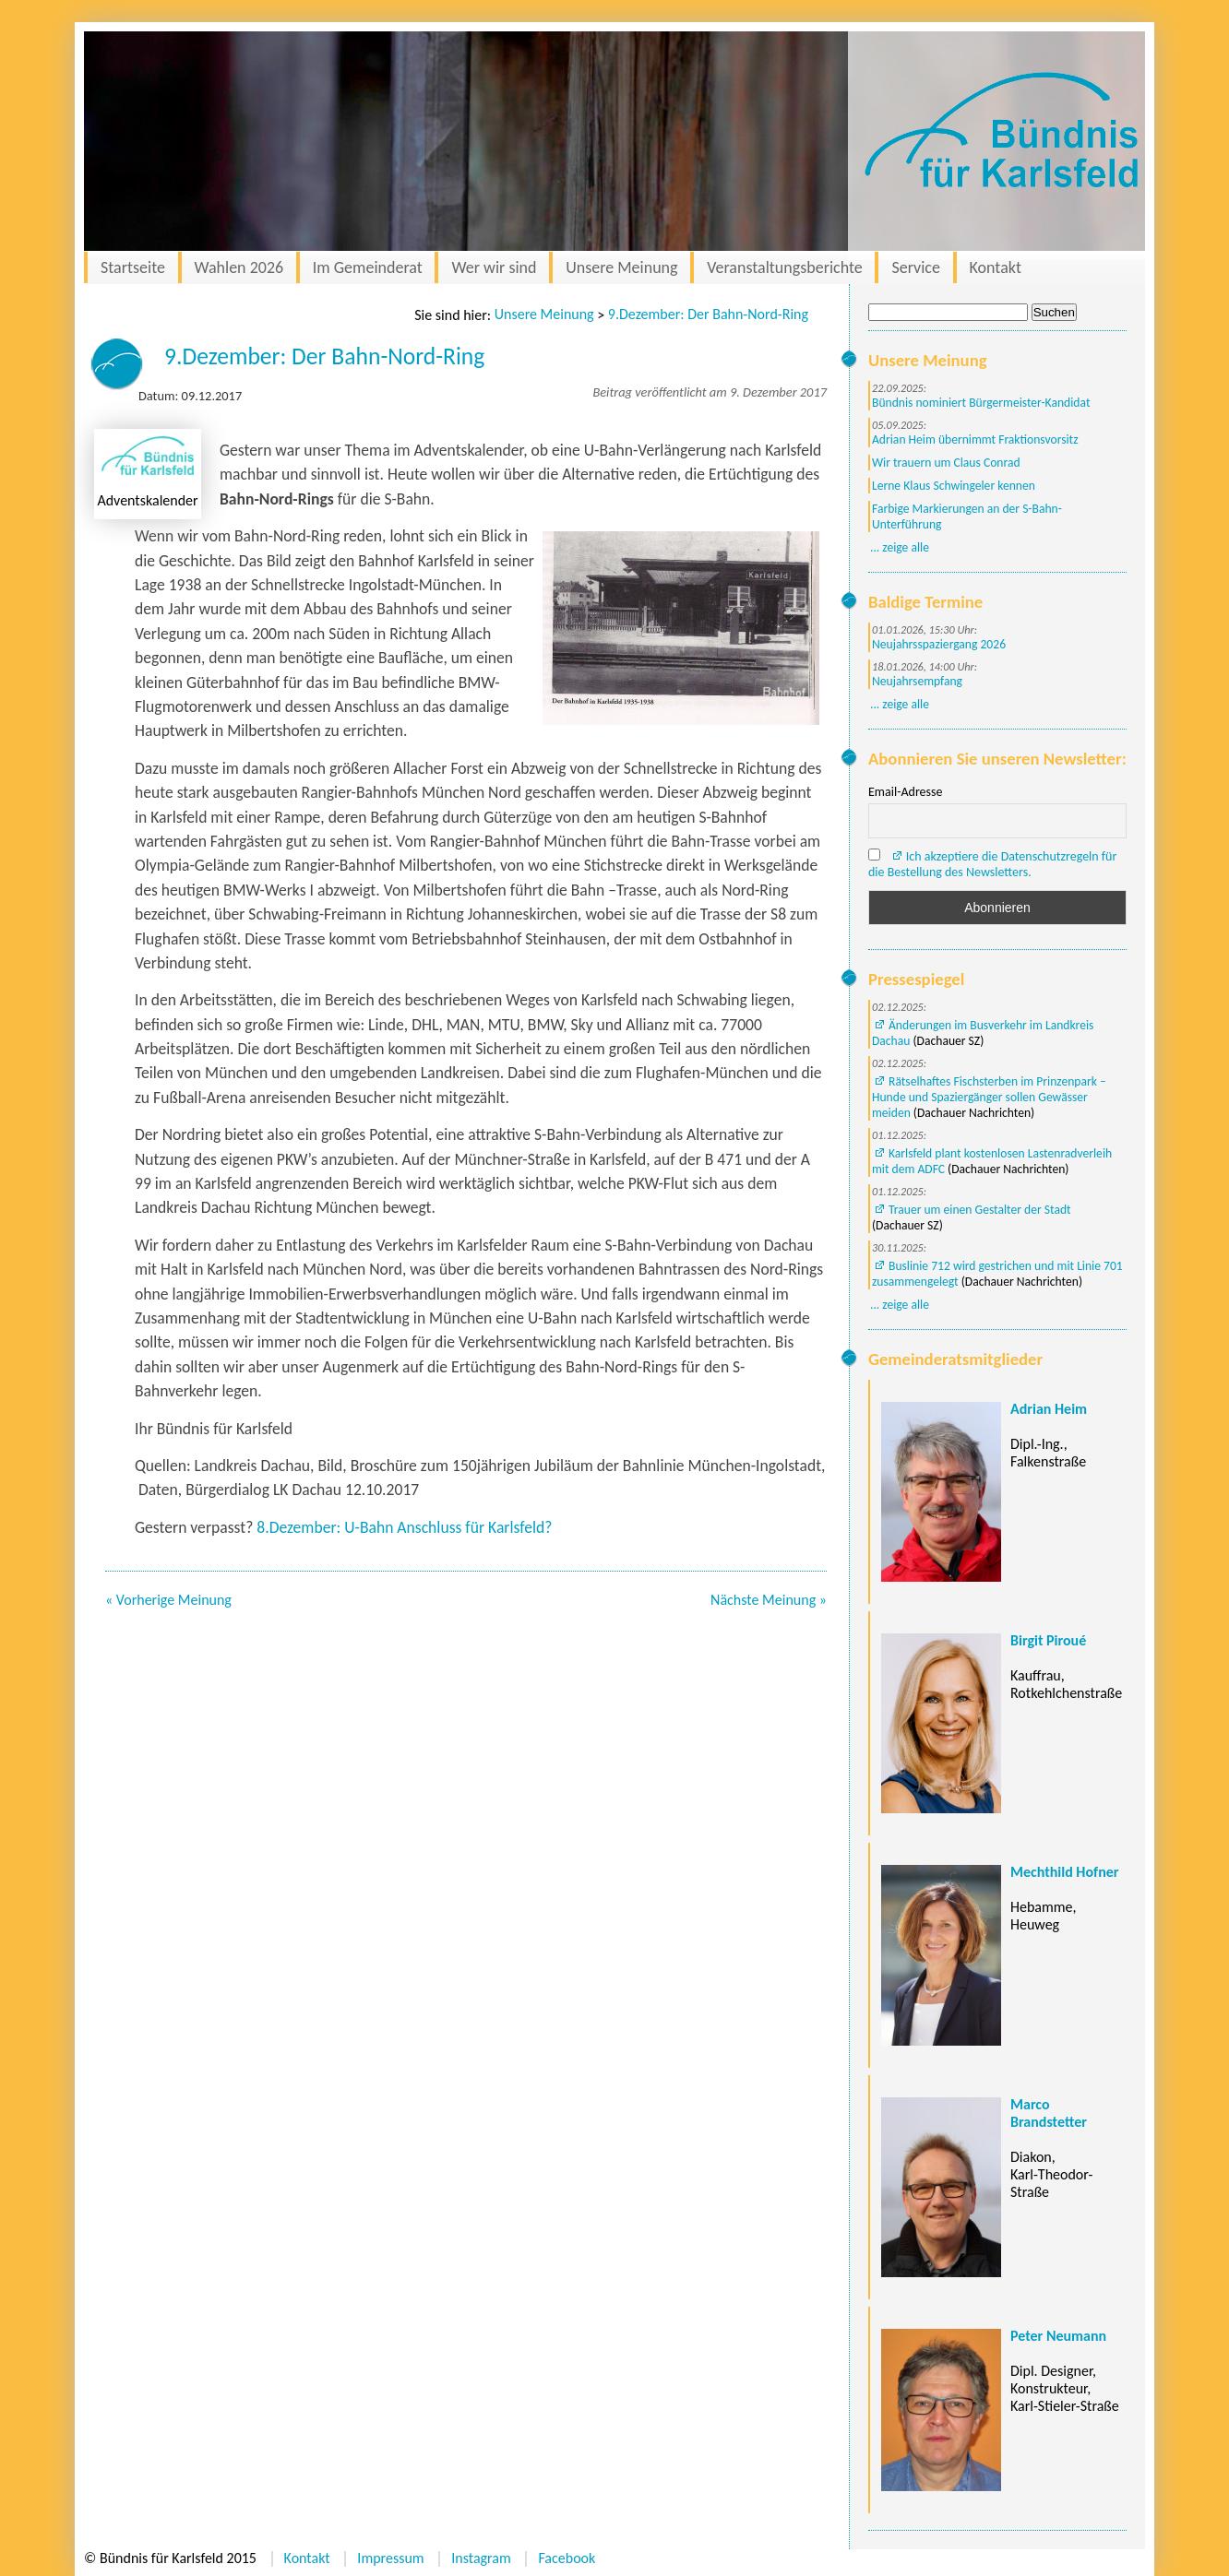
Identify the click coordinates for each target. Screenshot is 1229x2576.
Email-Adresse (905, 792)
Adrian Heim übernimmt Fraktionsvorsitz (975, 439)
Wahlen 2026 (239, 267)
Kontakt (995, 267)
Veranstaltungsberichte (785, 267)
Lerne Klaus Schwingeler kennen (953, 485)
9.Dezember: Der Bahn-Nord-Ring (708, 314)
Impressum (390, 2558)
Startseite (133, 267)
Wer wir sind (493, 267)
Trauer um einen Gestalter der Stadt (980, 1209)
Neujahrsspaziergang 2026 (939, 644)
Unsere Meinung (621, 267)
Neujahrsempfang (917, 681)
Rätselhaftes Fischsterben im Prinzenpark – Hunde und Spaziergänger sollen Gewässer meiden (989, 1097)
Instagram (481, 2558)
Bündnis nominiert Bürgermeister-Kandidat (981, 402)
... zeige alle (899, 547)
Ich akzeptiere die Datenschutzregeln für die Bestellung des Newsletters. (992, 864)
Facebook (566, 2558)
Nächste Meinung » (768, 1600)
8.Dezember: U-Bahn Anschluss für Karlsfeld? (404, 1527)
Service (915, 267)
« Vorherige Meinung (168, 1600)
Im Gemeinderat (368, 267)
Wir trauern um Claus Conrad (946, 462)
